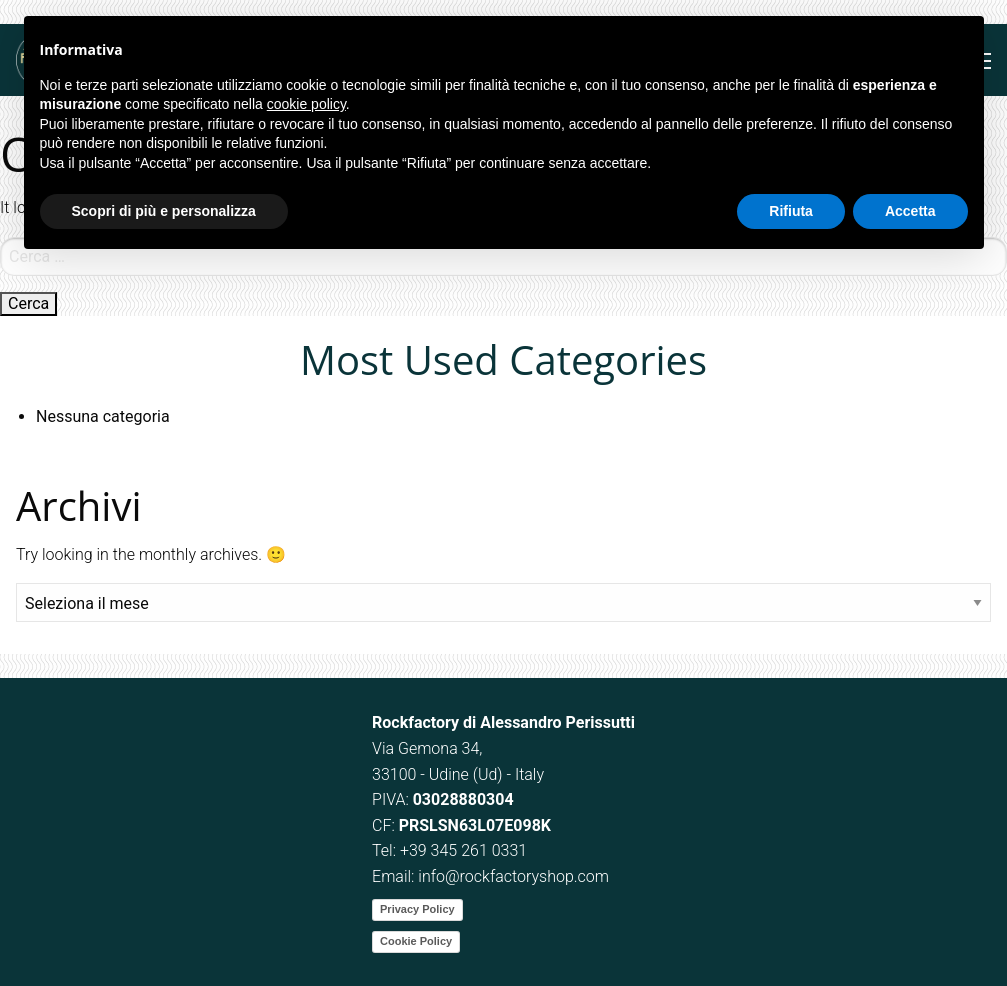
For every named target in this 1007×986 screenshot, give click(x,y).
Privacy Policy (417, 909)
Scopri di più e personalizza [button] (164, 211)
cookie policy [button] (306, 104)
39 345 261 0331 (468, 850)
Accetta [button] (910, 211)
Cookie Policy (416, 941)
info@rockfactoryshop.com (513, 876)
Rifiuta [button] (791, 211)
